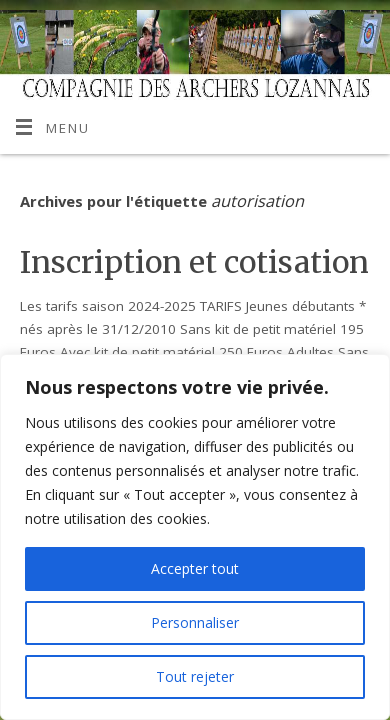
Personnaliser (195, 622)
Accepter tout (195, 568)
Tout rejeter (195, 676)
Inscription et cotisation (194, 262)
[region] (195, 537)
